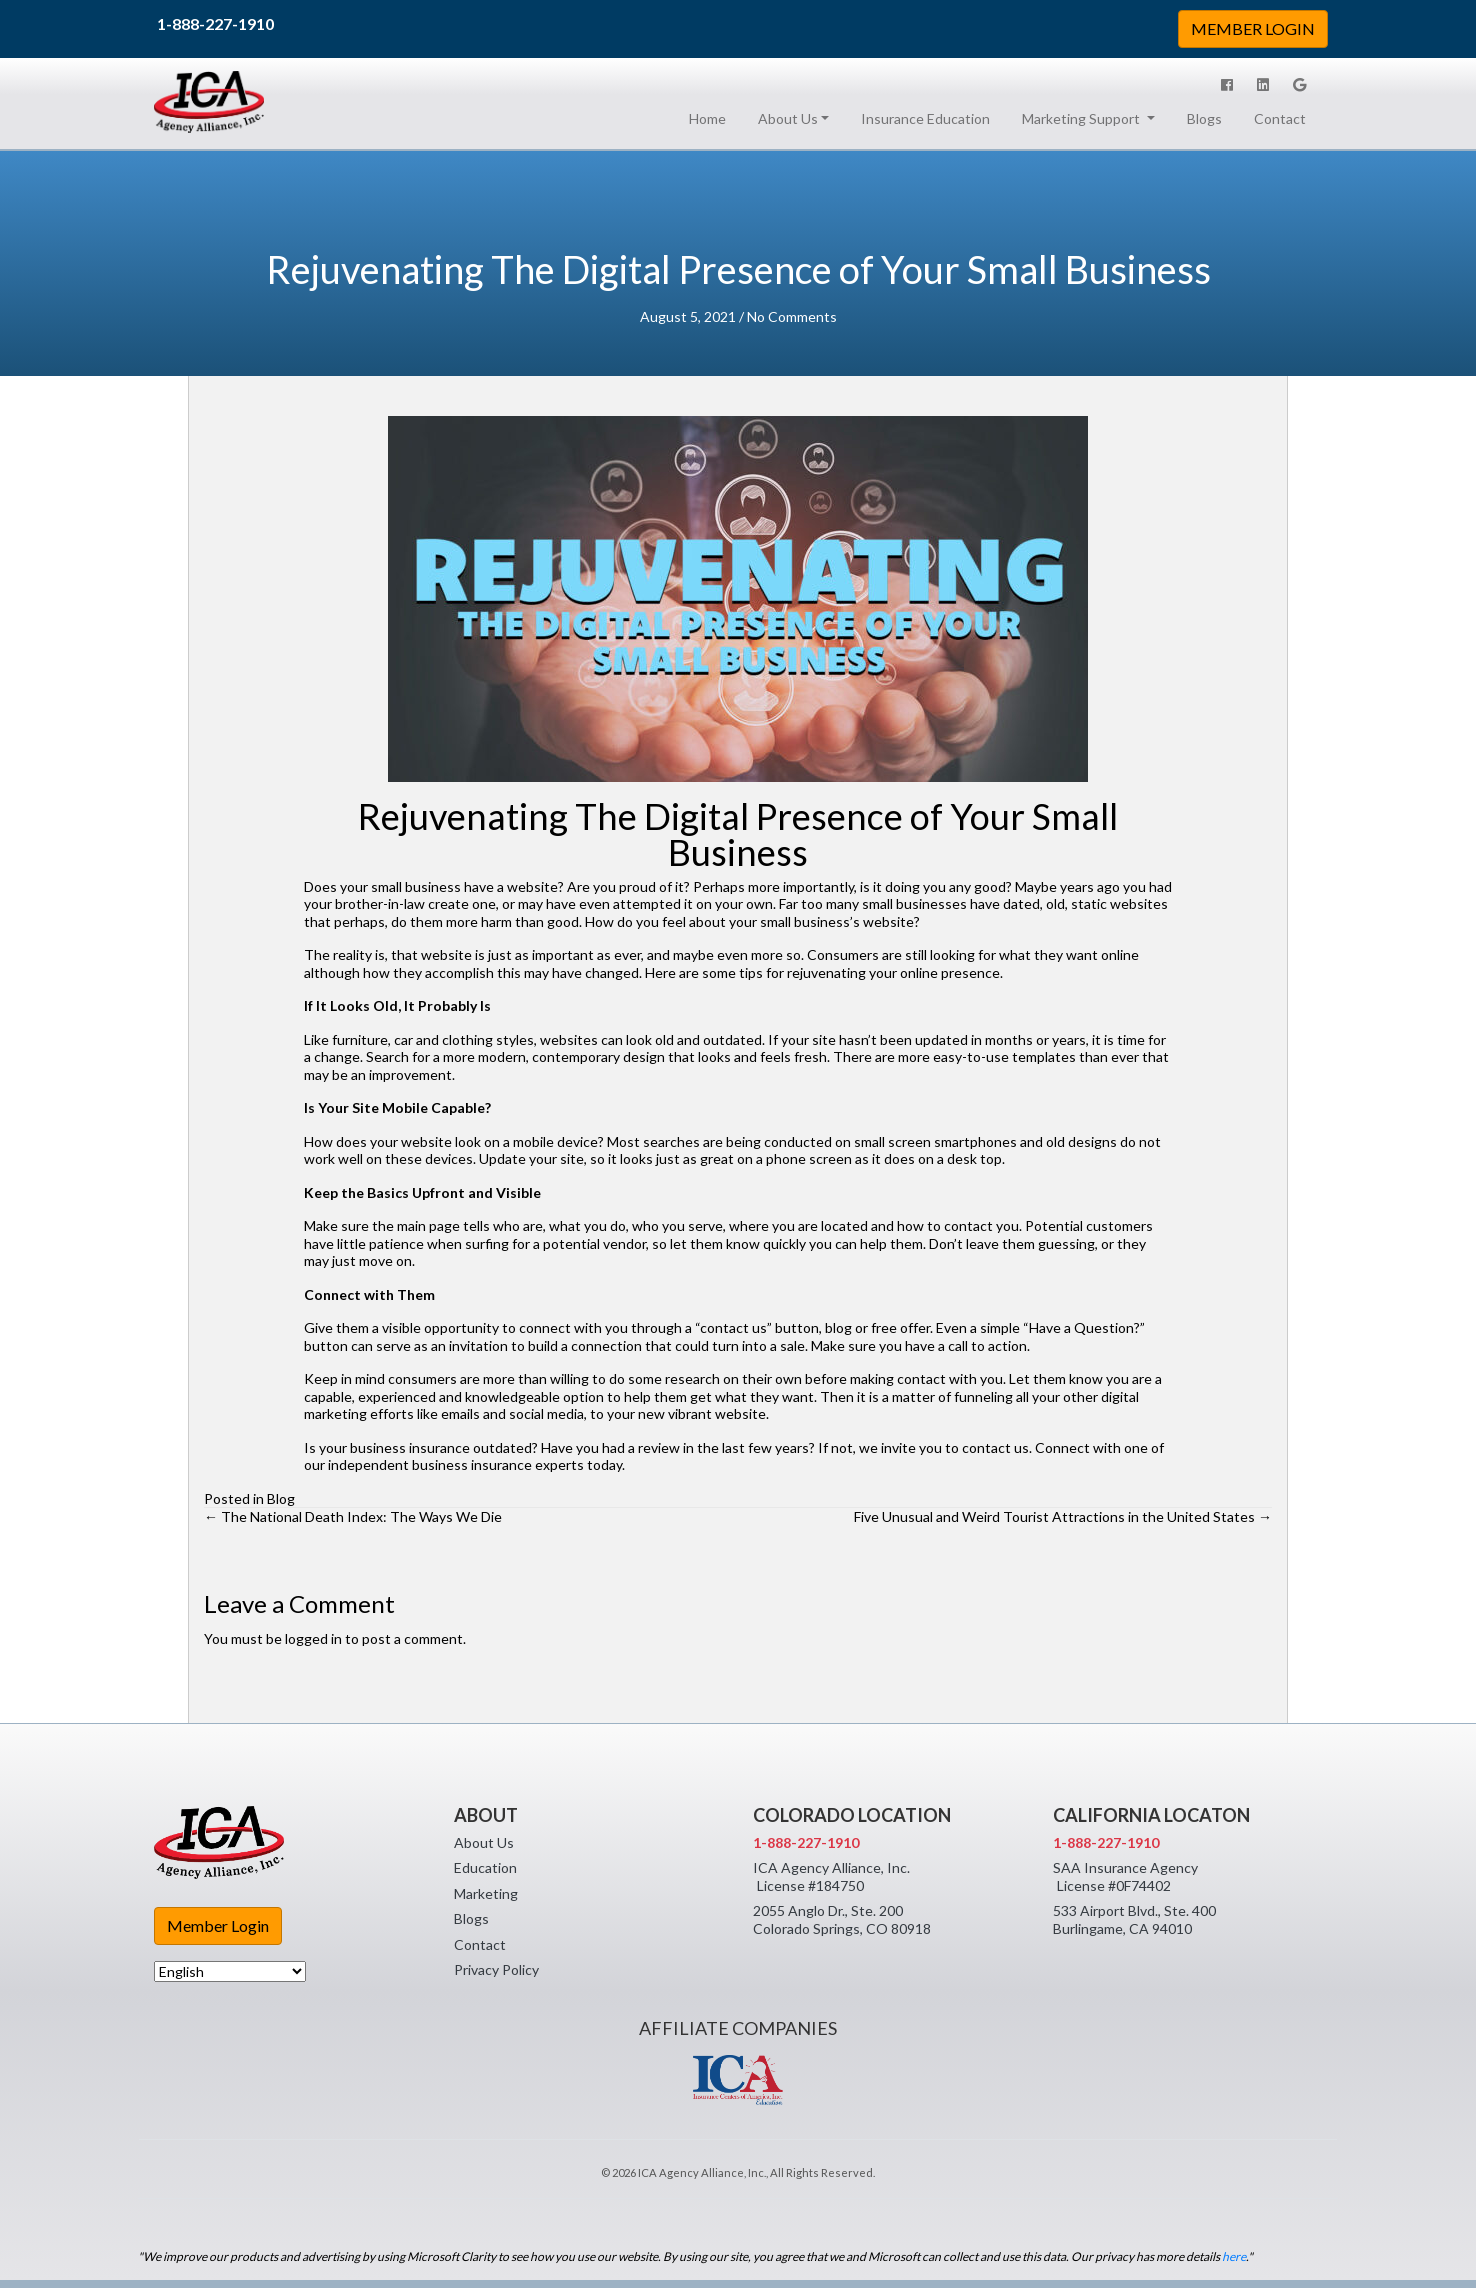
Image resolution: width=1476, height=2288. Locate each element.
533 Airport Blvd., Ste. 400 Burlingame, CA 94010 (1134, 1919)
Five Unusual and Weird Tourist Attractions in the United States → (1063, 1516)
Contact (1280, 118)
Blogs (1204, 118)
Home (711, 118)
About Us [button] (788, 118)
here (1234, 2256)
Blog (281, 1498)
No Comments (792, 316)
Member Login (218, 1925)
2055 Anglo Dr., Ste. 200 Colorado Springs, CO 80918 (842, 1919)
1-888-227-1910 (215, 23)
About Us (484, 1842)
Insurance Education (925, 118)
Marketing (486, 1893)
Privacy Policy (496, 1969)
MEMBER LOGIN (1253, 28)
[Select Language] (230, 1971)
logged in (313, 1638)
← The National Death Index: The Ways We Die (353, 1516)
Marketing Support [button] (1082, 118)
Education (485, 1867)
